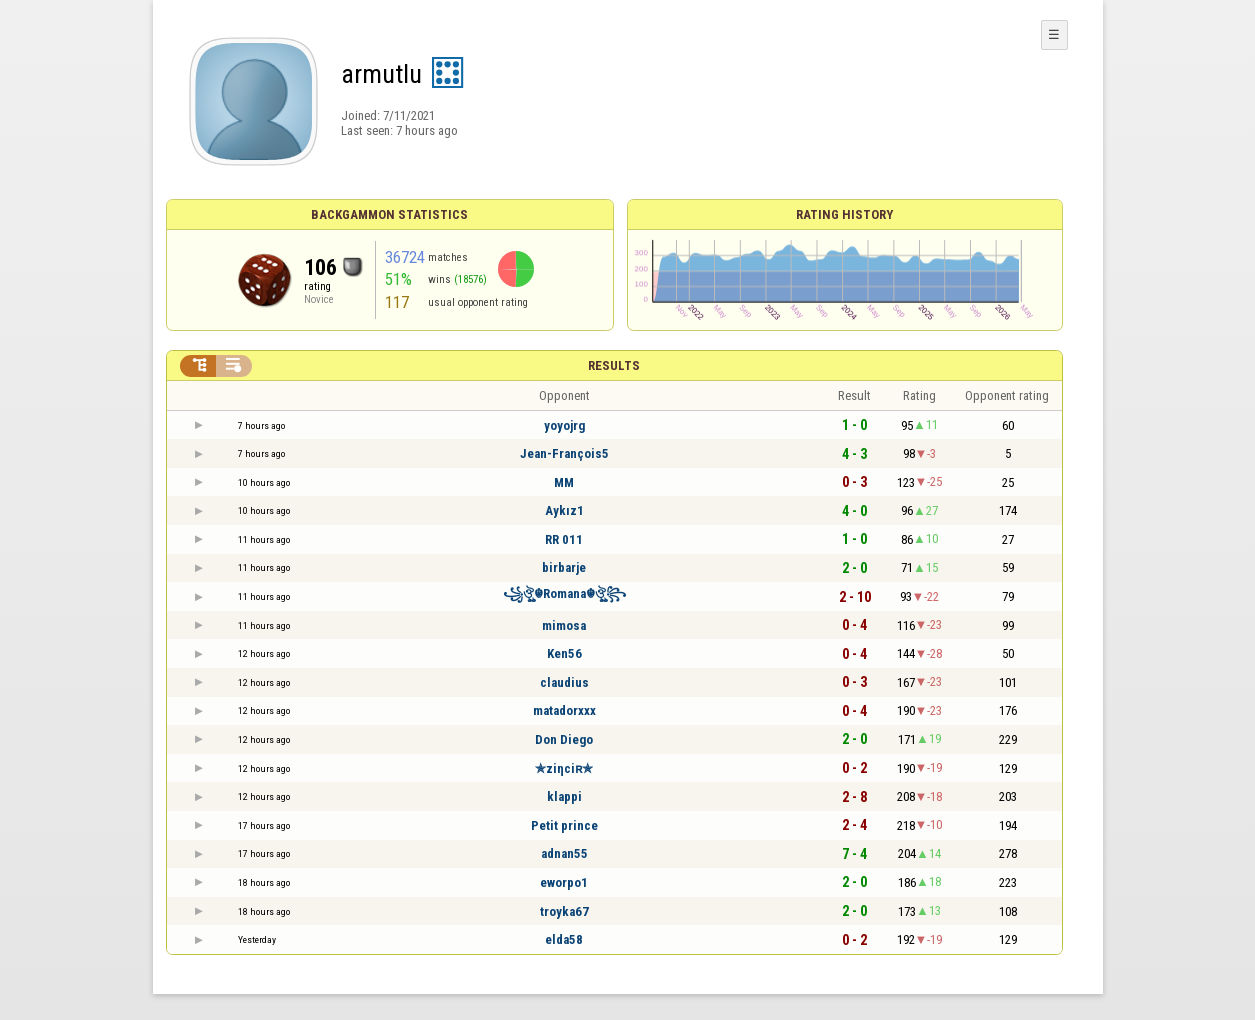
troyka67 (564, 911)
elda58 (564, 939)
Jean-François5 (564, 453)
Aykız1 (564, 510)
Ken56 (564, 653)
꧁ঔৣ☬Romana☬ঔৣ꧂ (564, 593)
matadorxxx (564, 710)
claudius (564, 682)
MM (564, 482)
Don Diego (564, 739)
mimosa (564, 625)
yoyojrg (564, 425)
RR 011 (564, 539)
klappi (564, 796)
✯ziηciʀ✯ (564, 768)
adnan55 (564, 853)
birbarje (564, 567)
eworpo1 (564, 882)
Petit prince (564, 825)
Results (614, 365)
